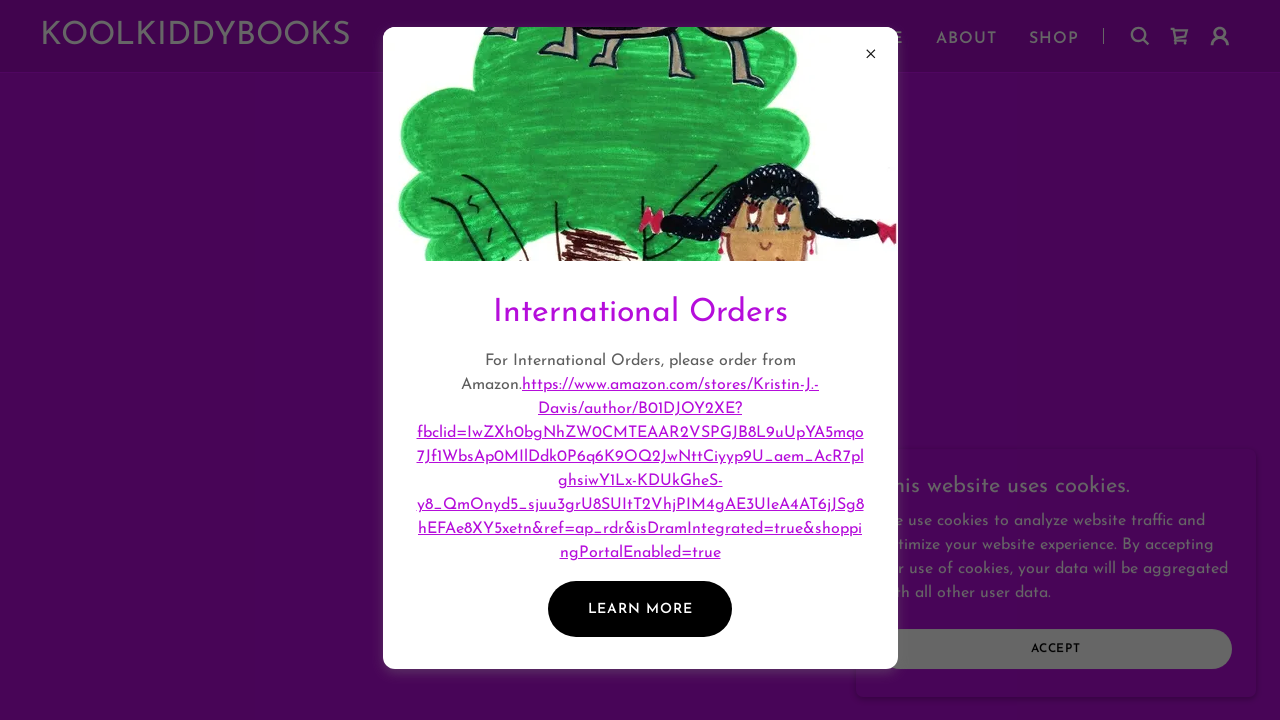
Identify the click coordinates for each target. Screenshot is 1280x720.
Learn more (640, 609)
